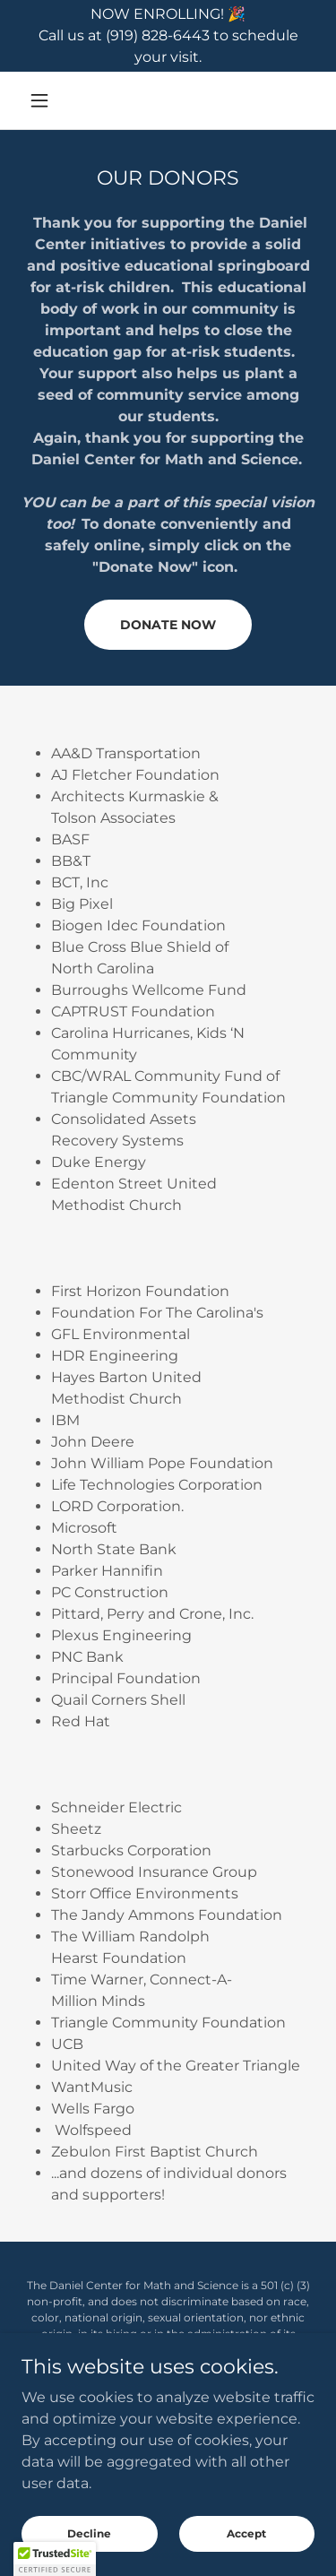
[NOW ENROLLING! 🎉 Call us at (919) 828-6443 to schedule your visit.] (168, 36)
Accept (246, 2545)
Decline (89, 2545)
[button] (43, 100)
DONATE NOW (168, 625)
